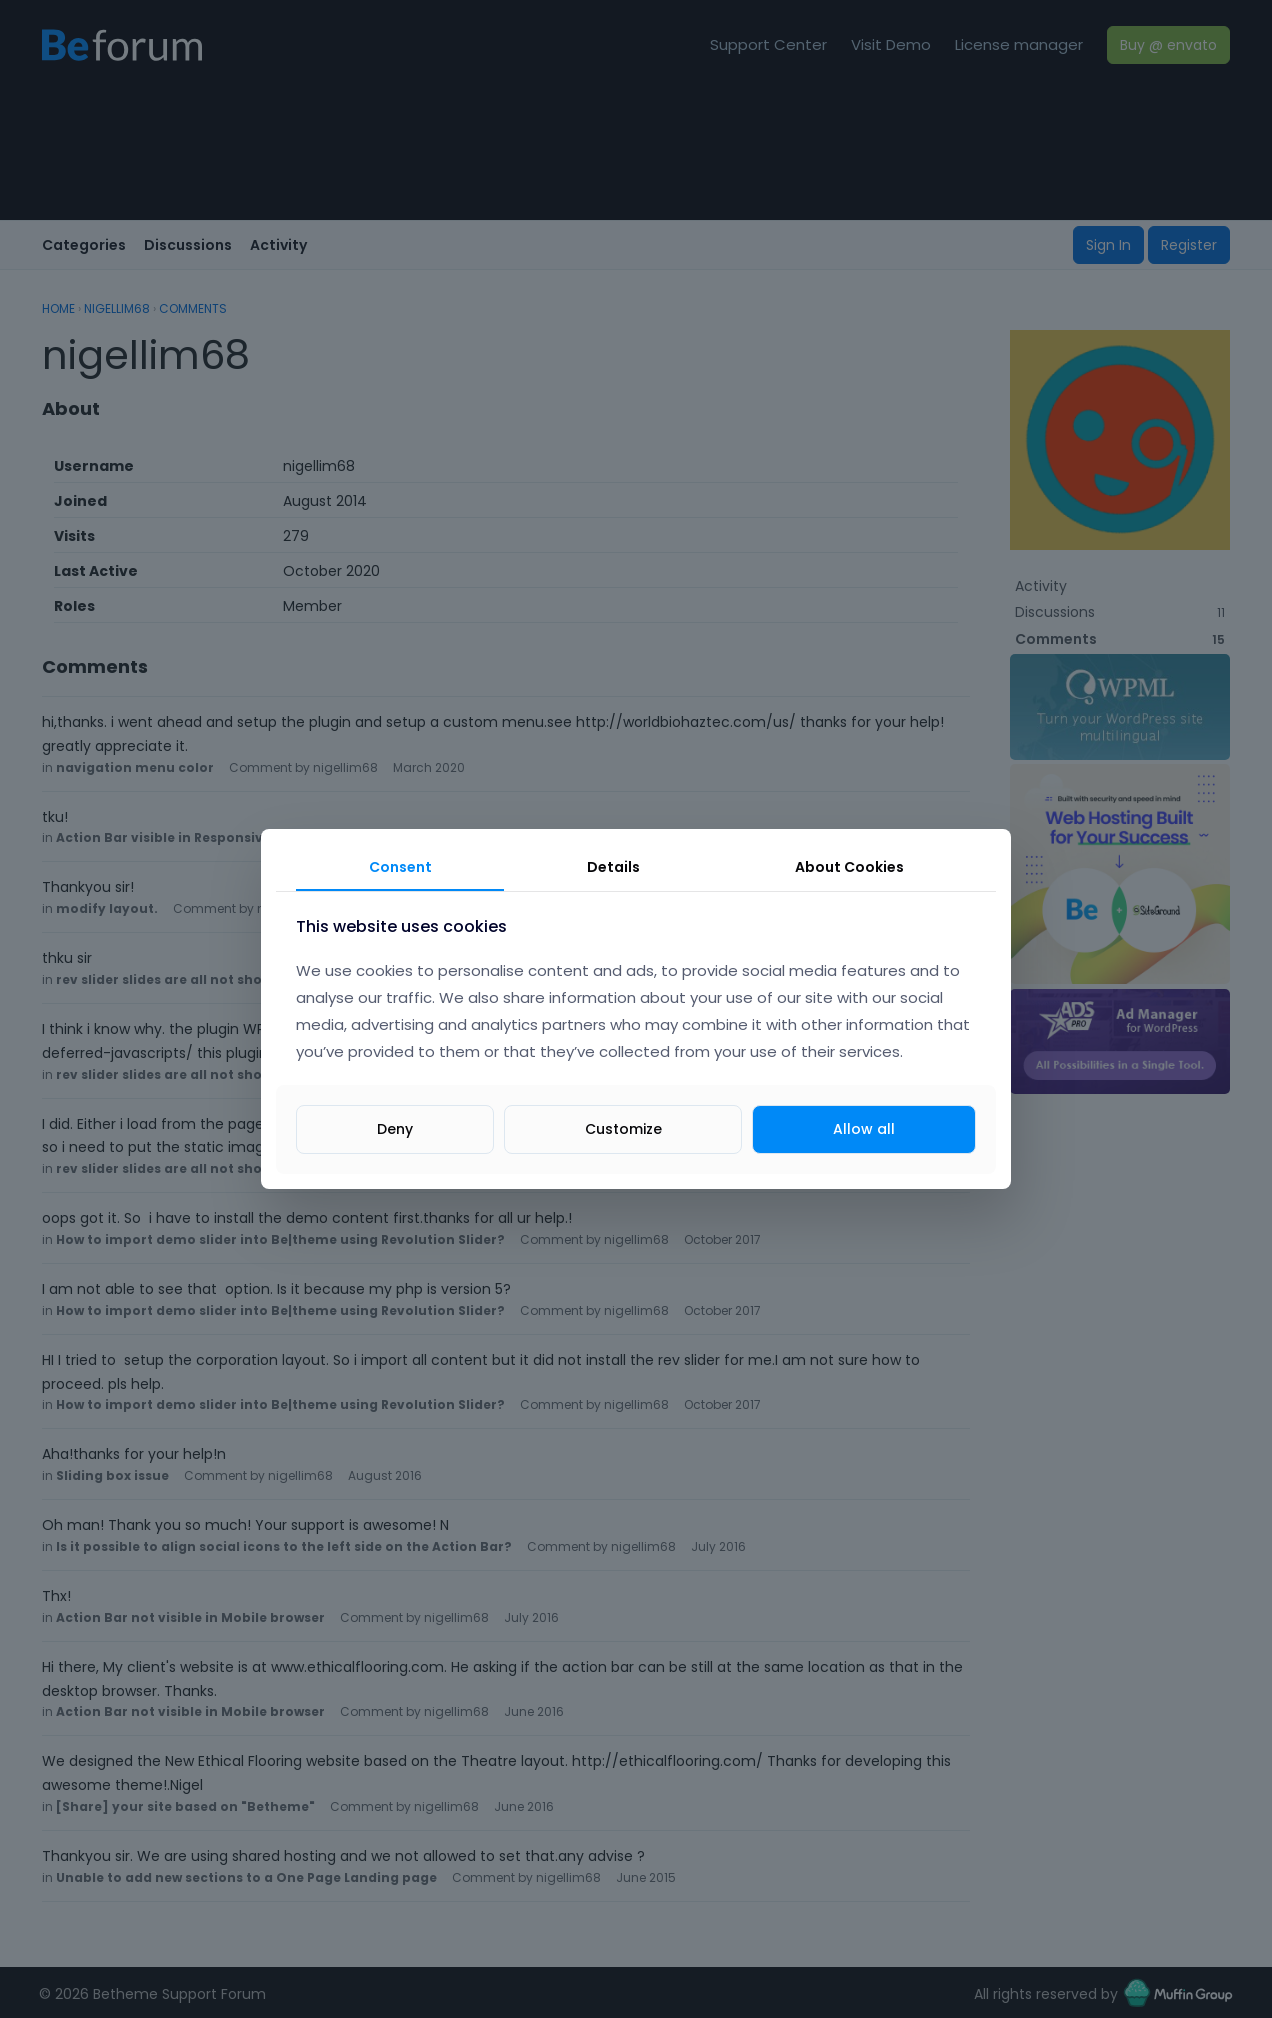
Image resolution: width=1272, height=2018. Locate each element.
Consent (400, 867)
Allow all (864, 1129)
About (849, 867)
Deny (395, 1129)
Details (613, 867)
